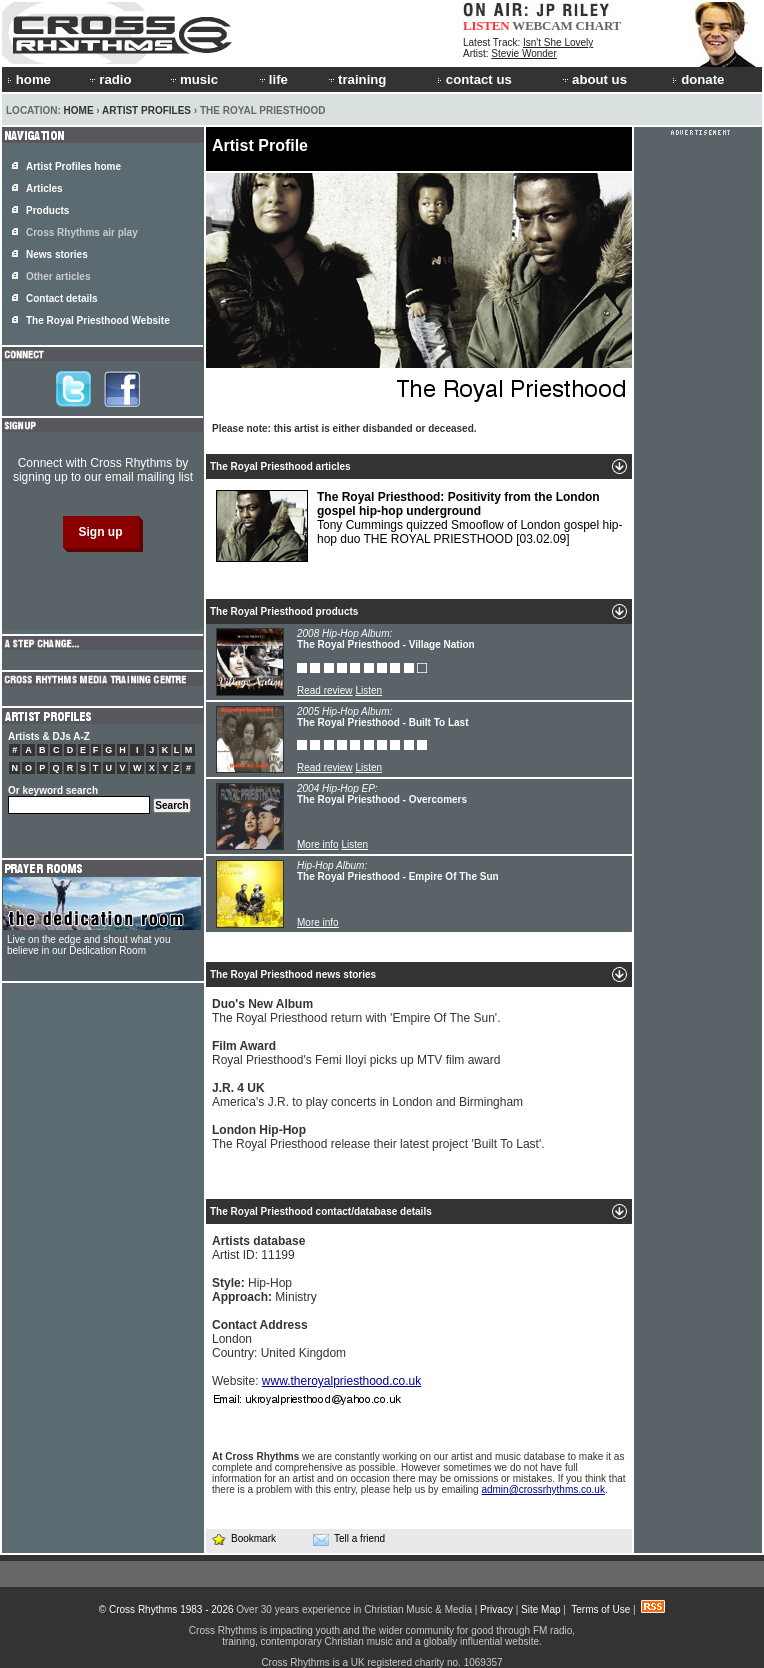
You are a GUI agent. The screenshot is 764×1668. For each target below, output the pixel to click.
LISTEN (486, 25)
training (356, 79)
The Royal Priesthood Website (98, 320)
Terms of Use (600, 1609)
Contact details (62, 298)
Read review (325, 690)
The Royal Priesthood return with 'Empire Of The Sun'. (356, 1011)
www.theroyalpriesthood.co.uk (341, 1381)
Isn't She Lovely (558, 42)
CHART (599, 25)
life (272, 79)
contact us (474, 79)
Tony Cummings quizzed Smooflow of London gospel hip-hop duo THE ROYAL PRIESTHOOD (419, 526)
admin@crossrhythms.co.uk (543, 1489)
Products (47, 210)
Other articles (58, 276)
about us (593, 79)
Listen (368, 690)
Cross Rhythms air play (82, 232)
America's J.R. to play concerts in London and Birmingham (367, 1095)
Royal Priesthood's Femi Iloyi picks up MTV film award (356, 1053)
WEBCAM (542, 25)
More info (318, 844)
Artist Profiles (146, 110)
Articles (44, 188)
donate (698, 79)
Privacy (496, 1609)
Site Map (540, 1609)
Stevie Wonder (523, 53)
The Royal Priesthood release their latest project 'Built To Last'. (378, 1137)
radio (109, 79)
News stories (57, 254)
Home (79, 110)
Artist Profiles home (73, 166)
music (193, 79)
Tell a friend (349, 1539)
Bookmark (243, 1538)
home (29, 79)
